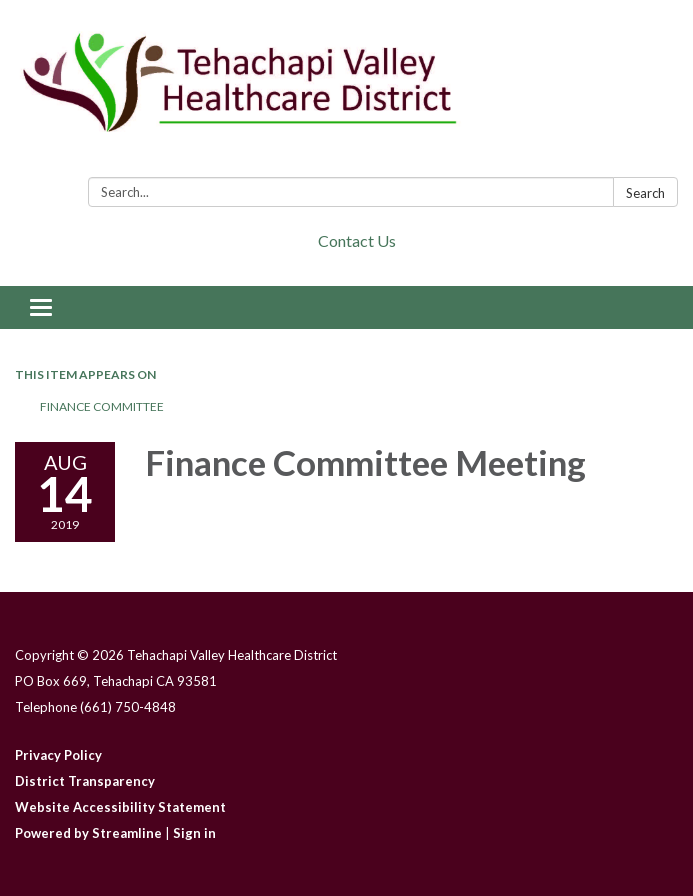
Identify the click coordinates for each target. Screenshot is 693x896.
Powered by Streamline (88, 833)
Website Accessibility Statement (120, 807)
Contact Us (357, 240)
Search (645, 193)
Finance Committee (102, 406)
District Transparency (85, 781)
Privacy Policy (58, 755)
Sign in (194, 833)
